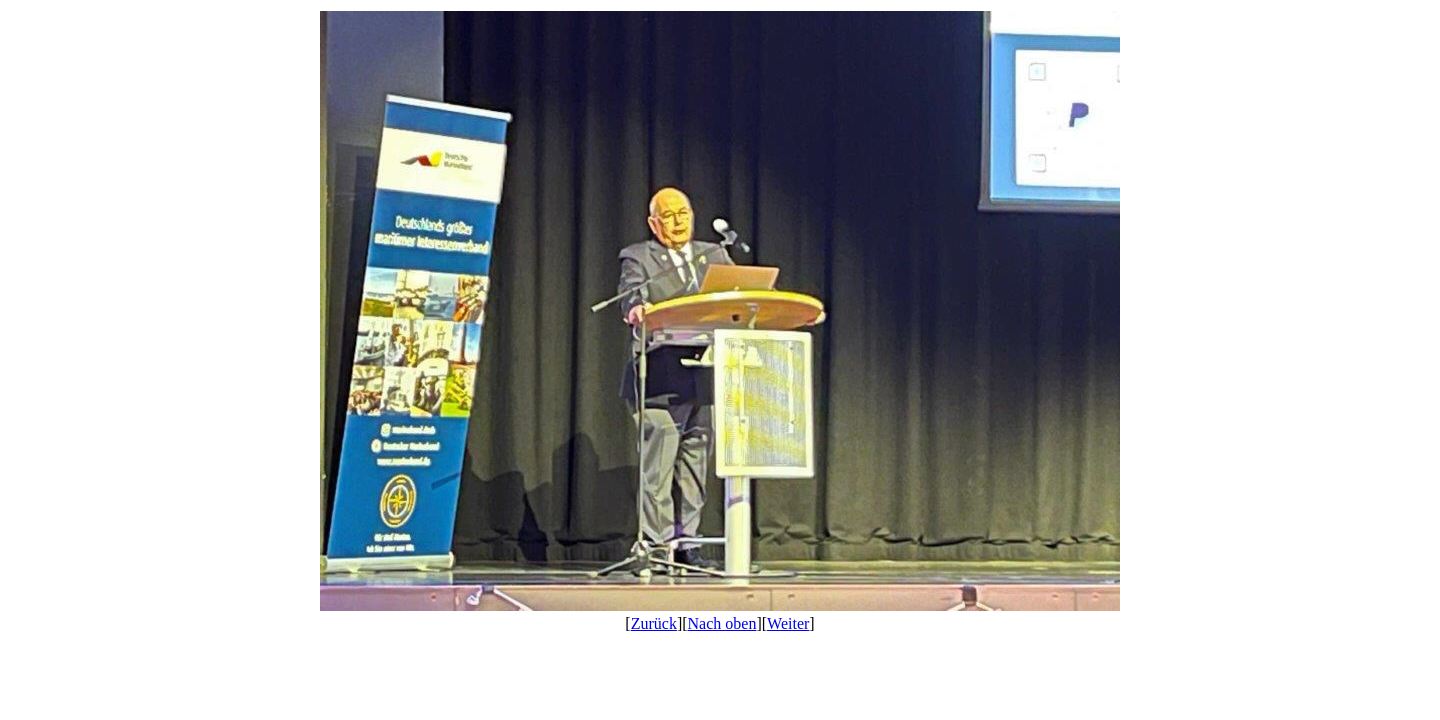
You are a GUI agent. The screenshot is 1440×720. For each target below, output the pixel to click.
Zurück (654, 623)
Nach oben (722, 623)
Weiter (788, 623)
